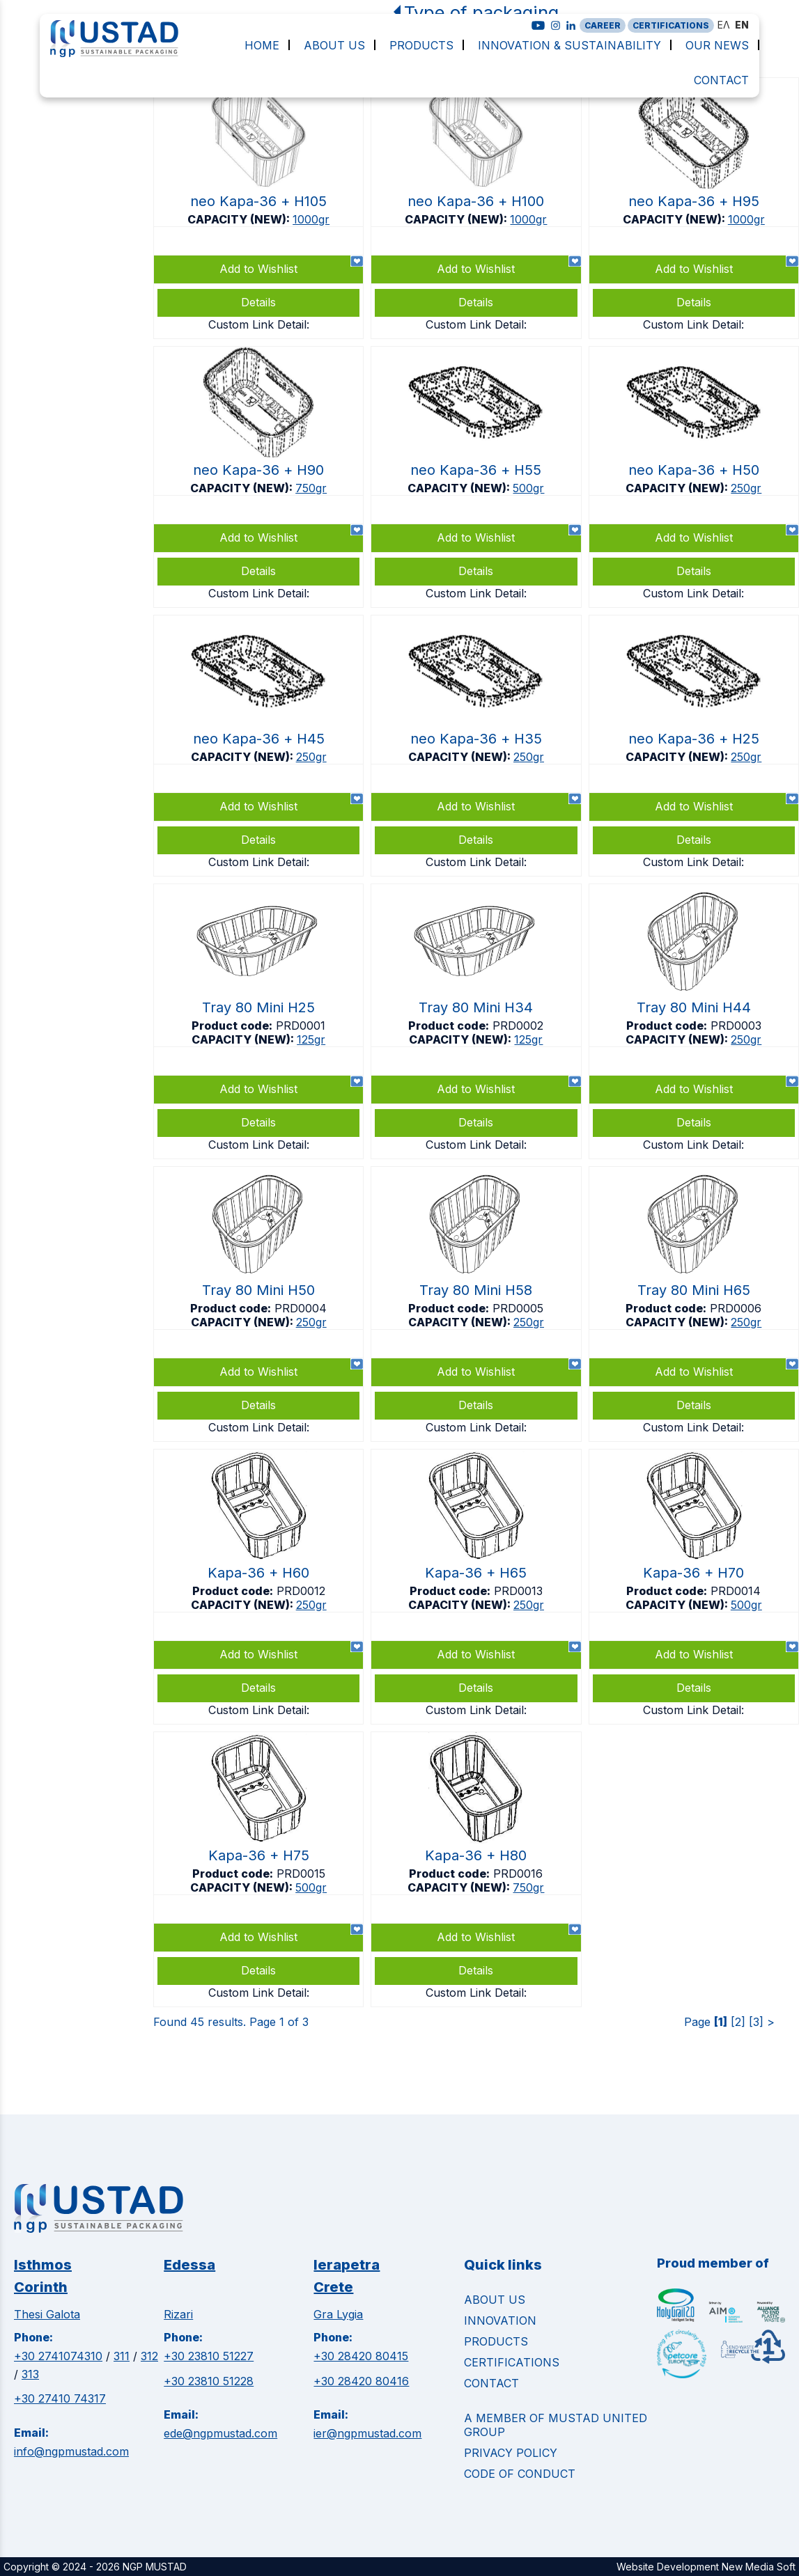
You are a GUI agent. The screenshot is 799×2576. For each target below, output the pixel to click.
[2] (738, 2022)
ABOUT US (494, 2300)
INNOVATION (500, 2320)
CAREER (602, 25)
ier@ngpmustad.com (367, 2433)
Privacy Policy (510, 2453)
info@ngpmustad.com (71, 2451)
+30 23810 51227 (209, 2356)
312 (149, 2356)
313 (30, 2374)
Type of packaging (481, 12)
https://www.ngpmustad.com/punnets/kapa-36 (258, 1587)
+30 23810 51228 (209, 2381)
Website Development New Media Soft (706, 2567)
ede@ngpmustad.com (220, 2433)
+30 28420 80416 (361, 2381)
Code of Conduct (519, 2474)
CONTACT (491, 2383)
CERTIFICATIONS (671, 25)
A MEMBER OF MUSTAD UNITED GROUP (555, 2425)
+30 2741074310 (58, 2356)
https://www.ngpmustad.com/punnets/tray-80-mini (258, 1021)
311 (122, 2356)
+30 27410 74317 (60, 2398)
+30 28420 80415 (360, 2356)
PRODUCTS (496, 2341)
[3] (756, 2022)
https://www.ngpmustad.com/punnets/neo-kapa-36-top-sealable (258, 208)
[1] (720, 2022)
